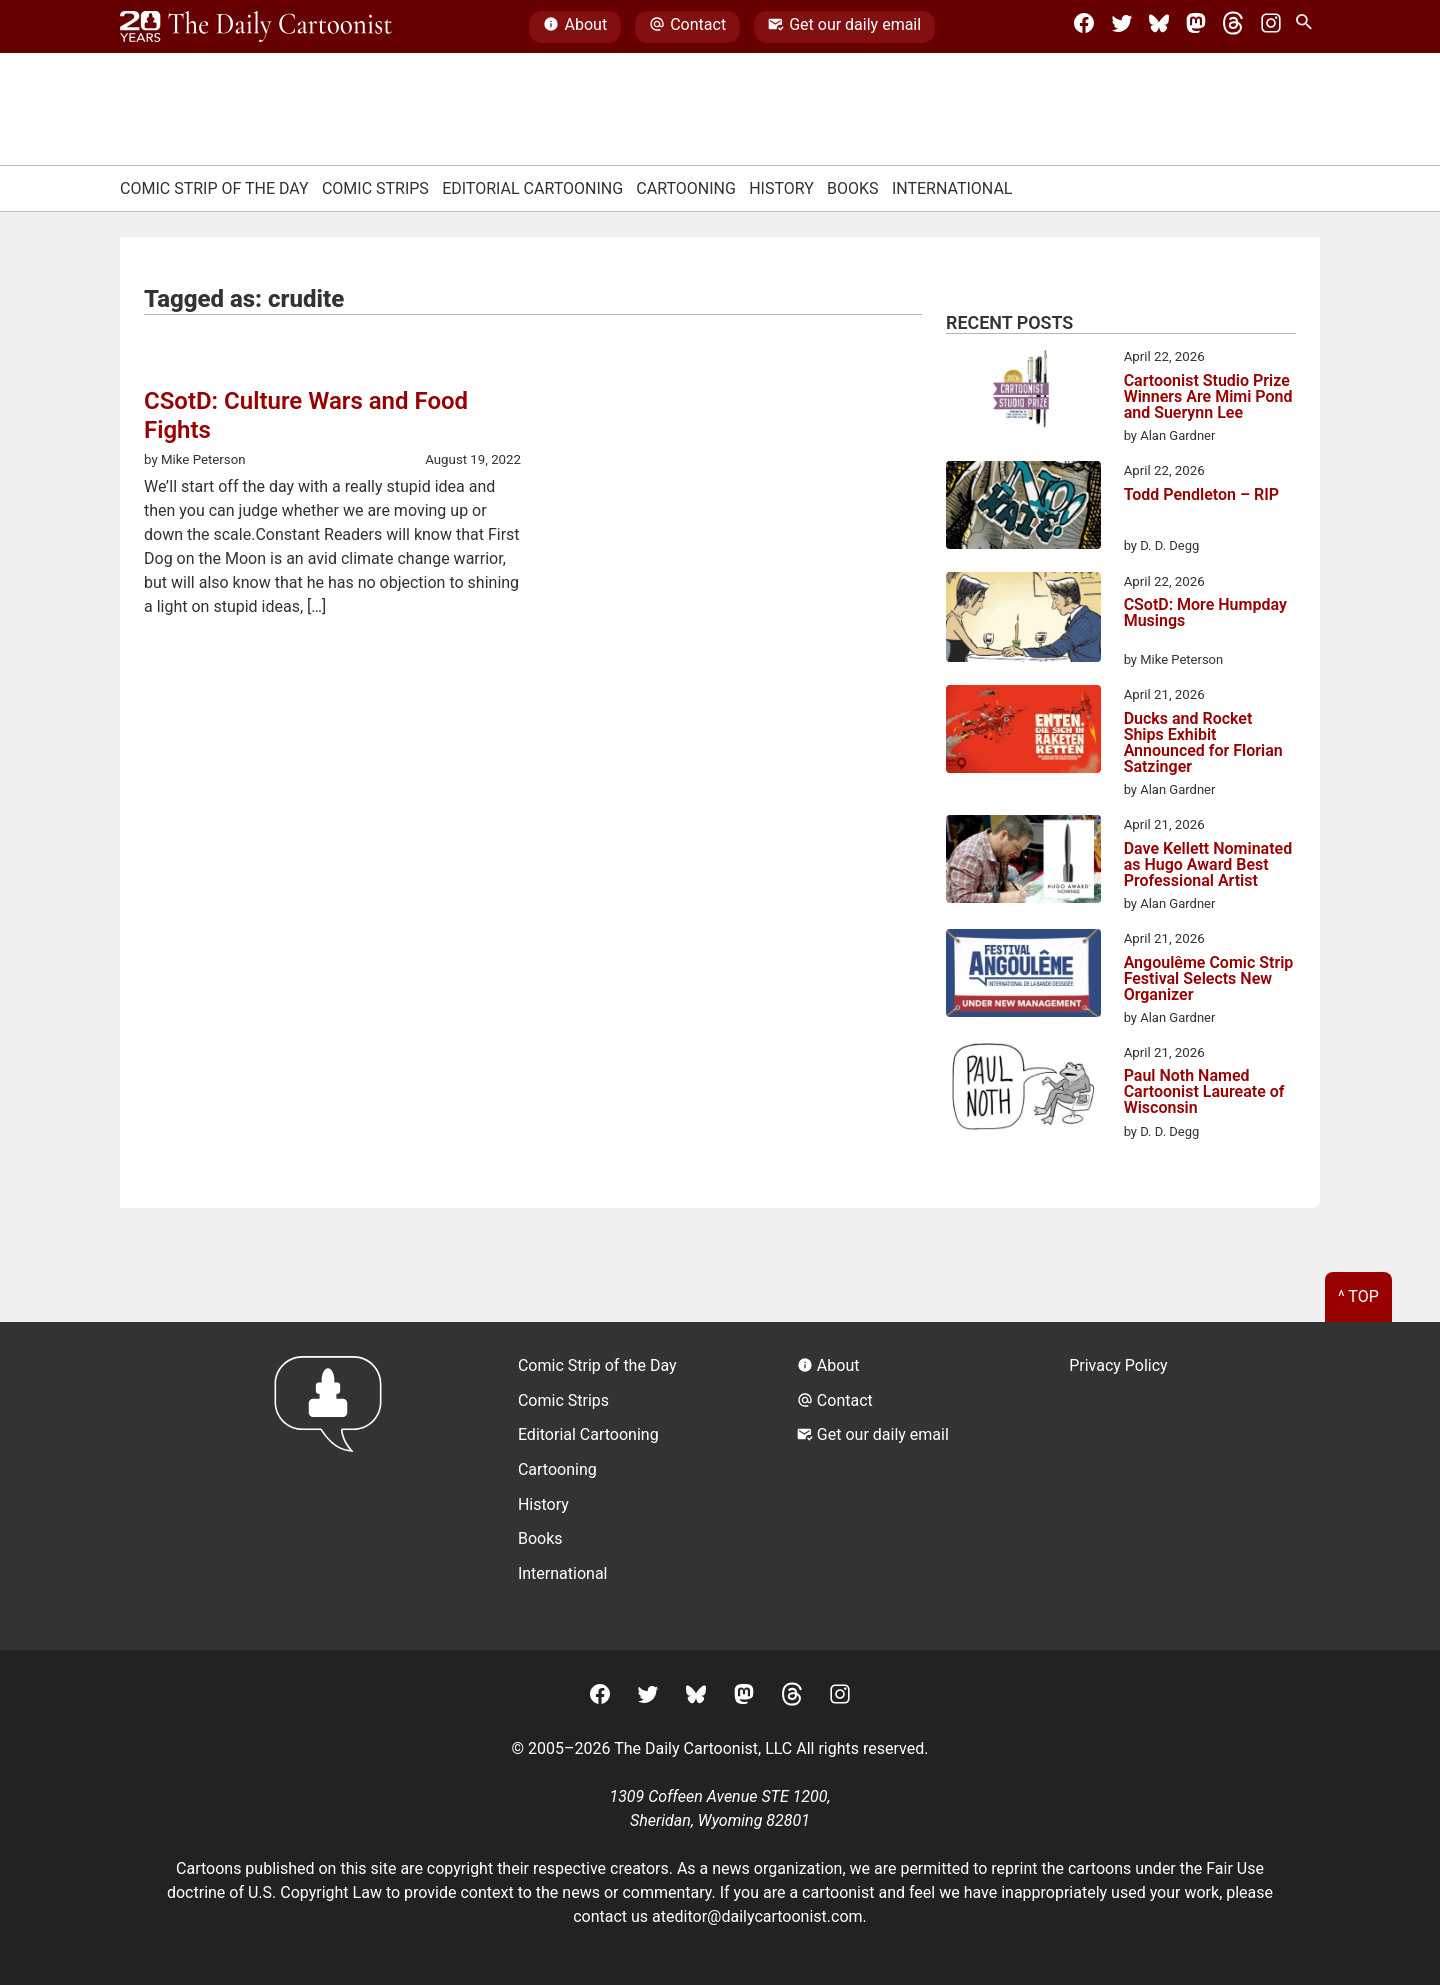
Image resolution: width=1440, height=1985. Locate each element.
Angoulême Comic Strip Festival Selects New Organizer (1209, 979)
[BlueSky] (1159, 27)
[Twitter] (1122, 27)
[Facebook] (1084, 27)
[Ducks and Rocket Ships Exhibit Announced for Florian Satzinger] (1023, 732)
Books (853, 188)
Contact (687, 27)
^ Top (1358, 1296)
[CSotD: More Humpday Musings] (1023, 621)
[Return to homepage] (334, 1485)
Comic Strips (375, 188)
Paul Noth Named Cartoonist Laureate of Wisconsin (1204, 1092)
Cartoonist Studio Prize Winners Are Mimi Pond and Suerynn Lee (1208, 397)
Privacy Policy (1118, 1365)
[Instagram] (1271, 27)
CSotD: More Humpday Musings (1205, 613)
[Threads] (1233, 27)
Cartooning (686, 188)
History (781, 188)
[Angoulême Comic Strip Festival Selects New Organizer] (1023, 976)
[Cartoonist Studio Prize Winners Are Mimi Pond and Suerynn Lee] (1023, 394)
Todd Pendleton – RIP (1201, 495)
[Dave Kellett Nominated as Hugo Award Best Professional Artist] (1023, 862)
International (952, 188)
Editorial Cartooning (532, 188)
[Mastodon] (1196, 27)
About (575, 27)
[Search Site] (1308, 27)
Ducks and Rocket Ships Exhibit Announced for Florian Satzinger (1203, 743)
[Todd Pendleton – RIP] (1023, 508)
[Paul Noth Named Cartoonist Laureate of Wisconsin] (1023, 1090)
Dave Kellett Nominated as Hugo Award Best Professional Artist (1208, 865)
